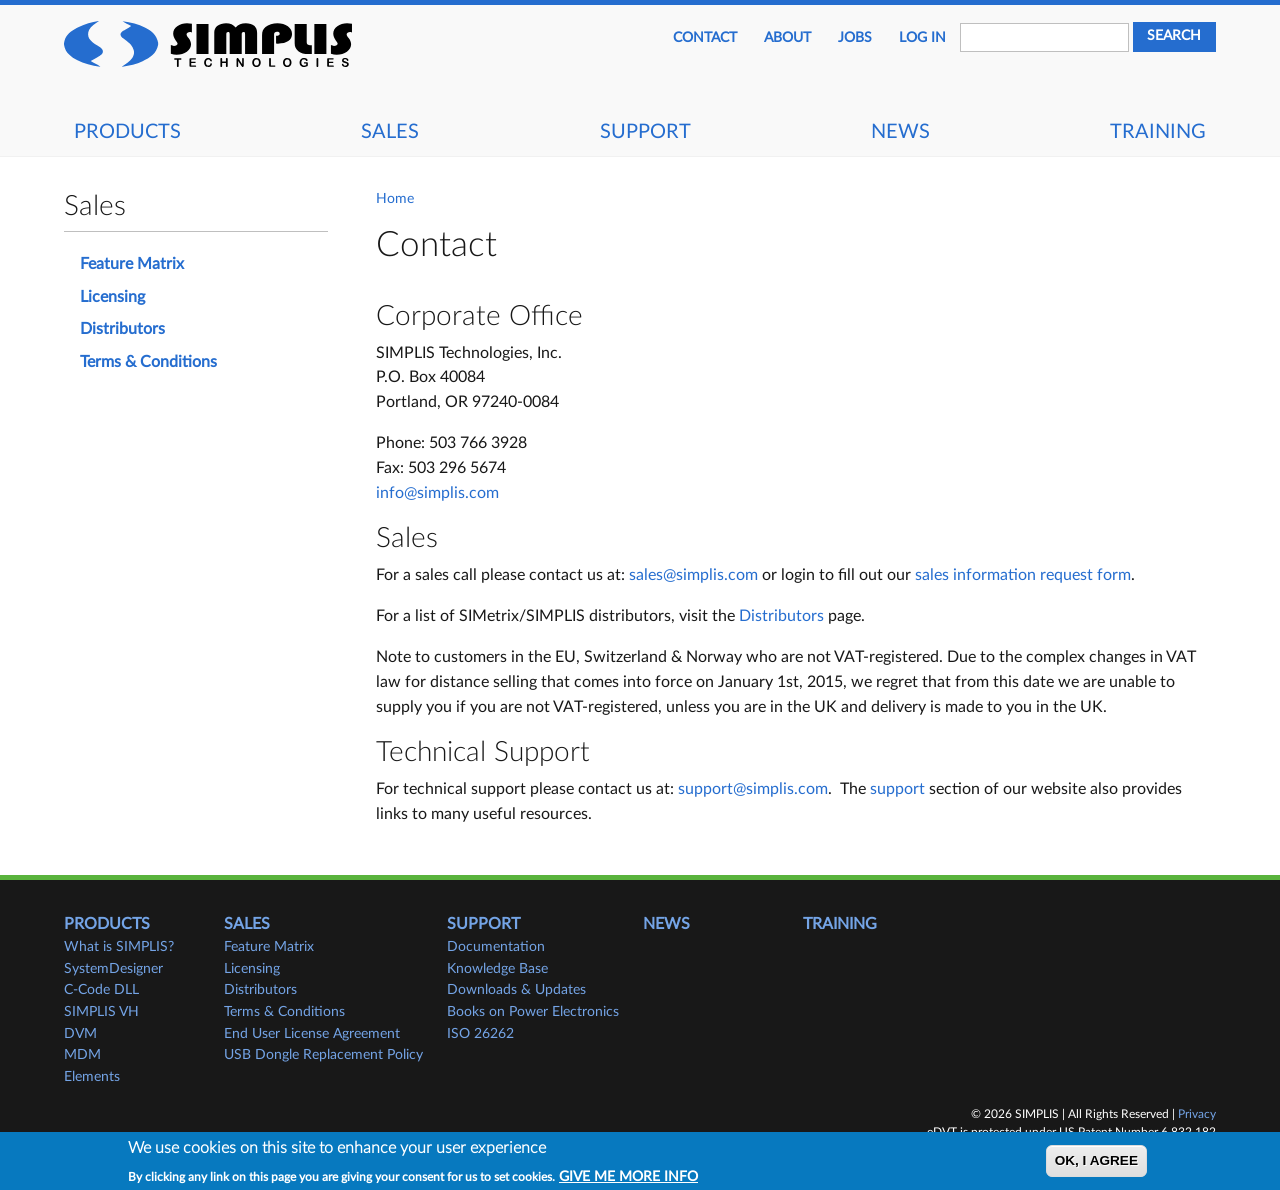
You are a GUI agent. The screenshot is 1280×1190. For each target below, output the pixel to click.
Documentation (496, 947)
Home (395, 199)
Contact (705, 38)
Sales (390, 132)
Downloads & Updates (516, 990)
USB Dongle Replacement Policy (323, 1055)
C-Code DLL (101, 990)
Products (127, 132)
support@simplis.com (753, 789)
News (900, 132)
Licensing (112, 297)
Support (645, 132)
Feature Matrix (132, 264)
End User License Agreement (312, 1034)
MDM (82, 1055)
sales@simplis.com (693, 575)
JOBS (855, 38)
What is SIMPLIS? (119, 947)
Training (1158, 132)
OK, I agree (1096, 1166)
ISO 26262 (480, 1034)
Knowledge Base (497, 969)
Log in (922, 38)
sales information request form (1023, 575)
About (787, 38)
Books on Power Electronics (533, 1012)
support (897, 789)
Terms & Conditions (148, 362)
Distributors (781, 616)
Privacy (1197, 1114)
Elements (92, 1077)
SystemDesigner (113, 969)
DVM (80, 1034)
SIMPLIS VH (101, 1012)
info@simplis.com (437, 493)
